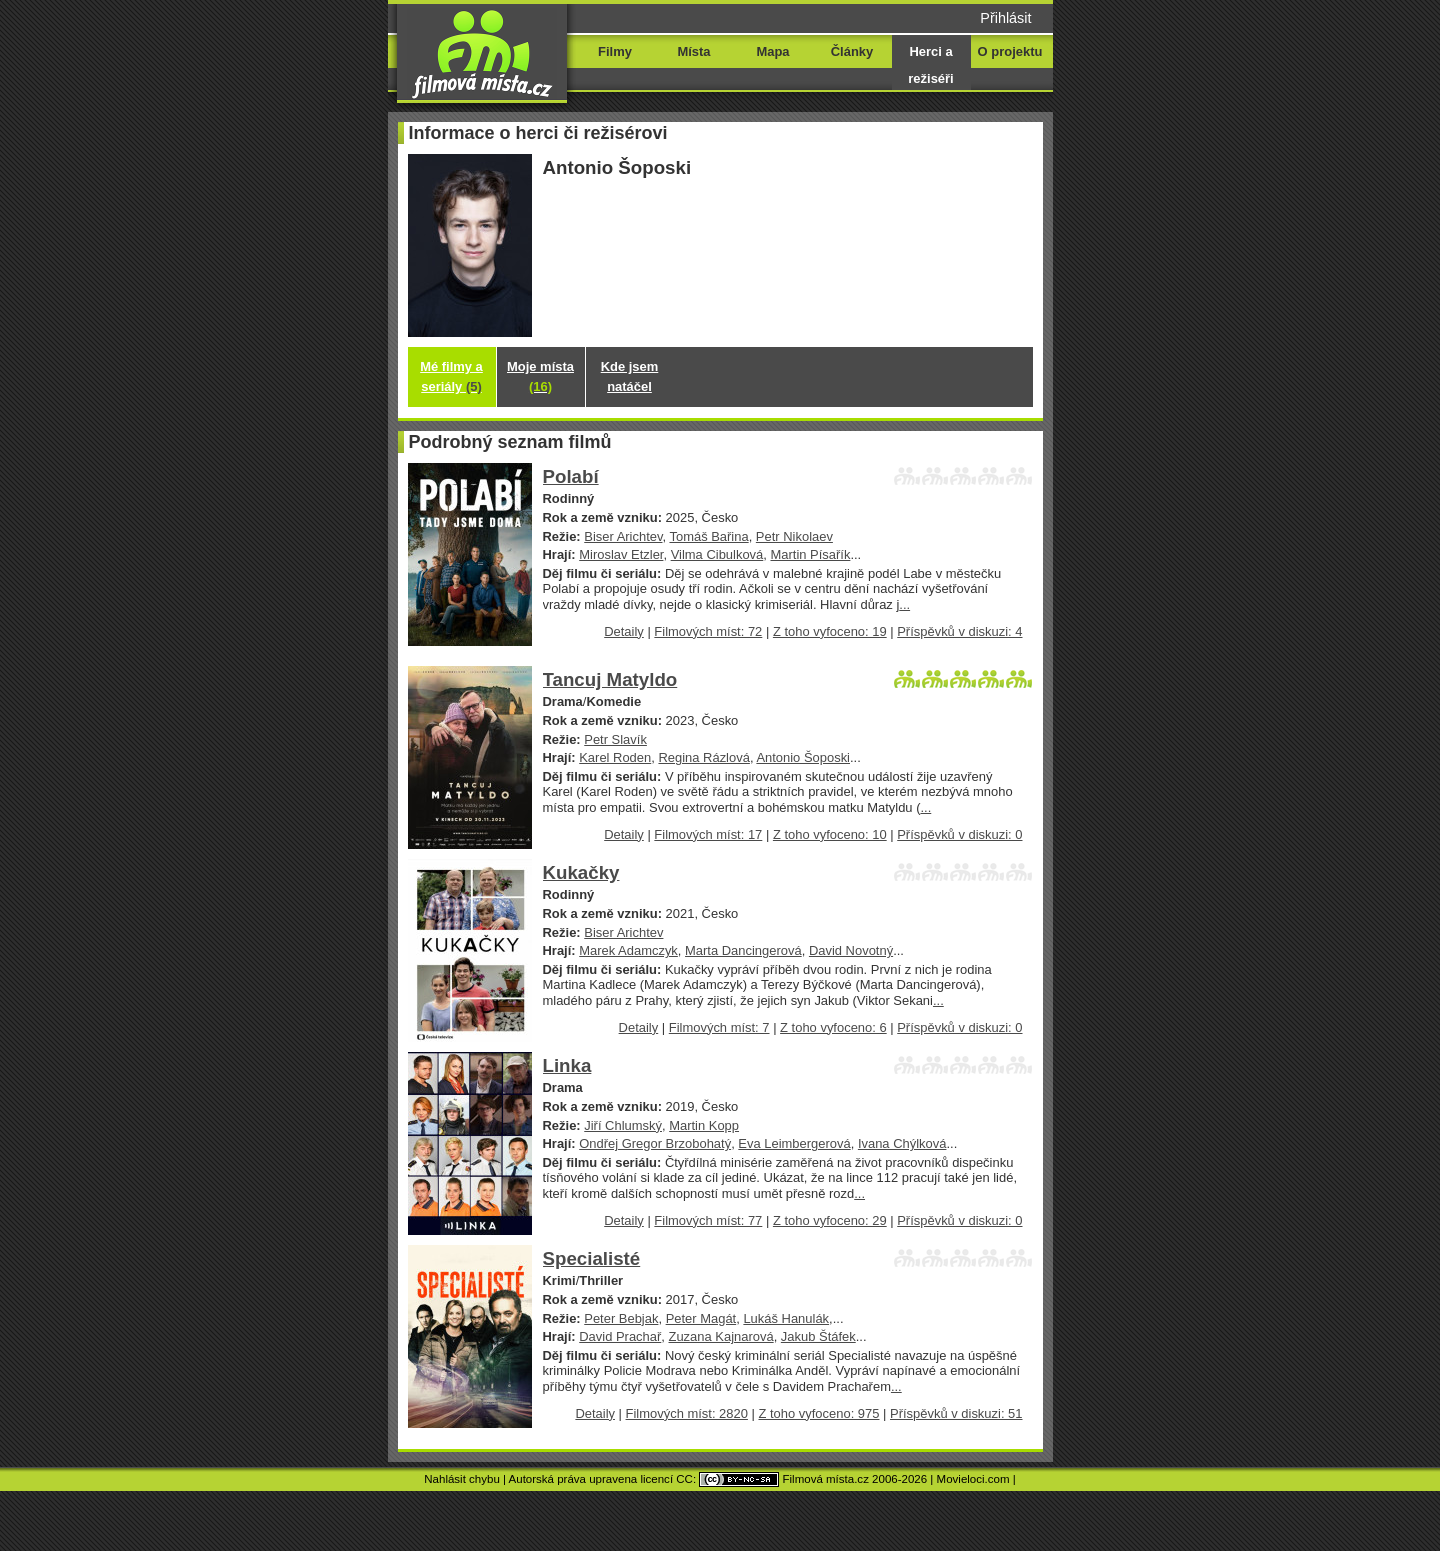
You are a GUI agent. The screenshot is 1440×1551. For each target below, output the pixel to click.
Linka (567, 1065)
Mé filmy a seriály (451, 376)
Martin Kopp (704, 1125)
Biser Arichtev (623, 536)
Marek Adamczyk (628, 950)
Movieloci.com (973, 1479)
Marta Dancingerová (743, 950)
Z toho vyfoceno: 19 (830, 631)
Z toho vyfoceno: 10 (830, 834)
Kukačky (581, 872)
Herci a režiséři (930, 65)
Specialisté (592, 1258)
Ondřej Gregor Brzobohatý (655, 1143)
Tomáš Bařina (708, 536)
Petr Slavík (615, 739)
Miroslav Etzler (621, 554)
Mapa (772, 51)
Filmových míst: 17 (708, 834)
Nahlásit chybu (462, 1479)
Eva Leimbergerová (794, 1143)
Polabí (571, 476)
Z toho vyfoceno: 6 (833, 1027)
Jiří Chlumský (623, 1125)
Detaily (624, 631)
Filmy (615, 51)
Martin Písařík (810, 554)
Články (852, 51)
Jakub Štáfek (818, 1336)
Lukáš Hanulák (786, 1318)
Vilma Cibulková (717, 554)
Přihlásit (1005, 18)
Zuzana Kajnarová (721, 1336)
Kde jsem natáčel (630, 376)
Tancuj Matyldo (610, 679)
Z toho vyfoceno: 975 (818, 1413)
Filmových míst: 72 (708, 631)
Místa (693, 51)
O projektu (1010, 51)
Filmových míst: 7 (719, 1027)
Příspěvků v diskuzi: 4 (959, 631)
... (904, 604)
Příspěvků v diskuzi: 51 (956, 1413)
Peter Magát (701, 1318)
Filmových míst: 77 (708, 1220)
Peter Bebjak (621, 1318)
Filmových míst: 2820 (687, 1413)
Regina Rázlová (703, 757)
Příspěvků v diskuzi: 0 (959, 834)
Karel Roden (615, 757)
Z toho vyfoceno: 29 (830, 1220)
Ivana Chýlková (902, 1143)
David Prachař (620, 1336)
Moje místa (540, 376)
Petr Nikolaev (794, 536)
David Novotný (851, 950)
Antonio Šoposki (803, 757)
